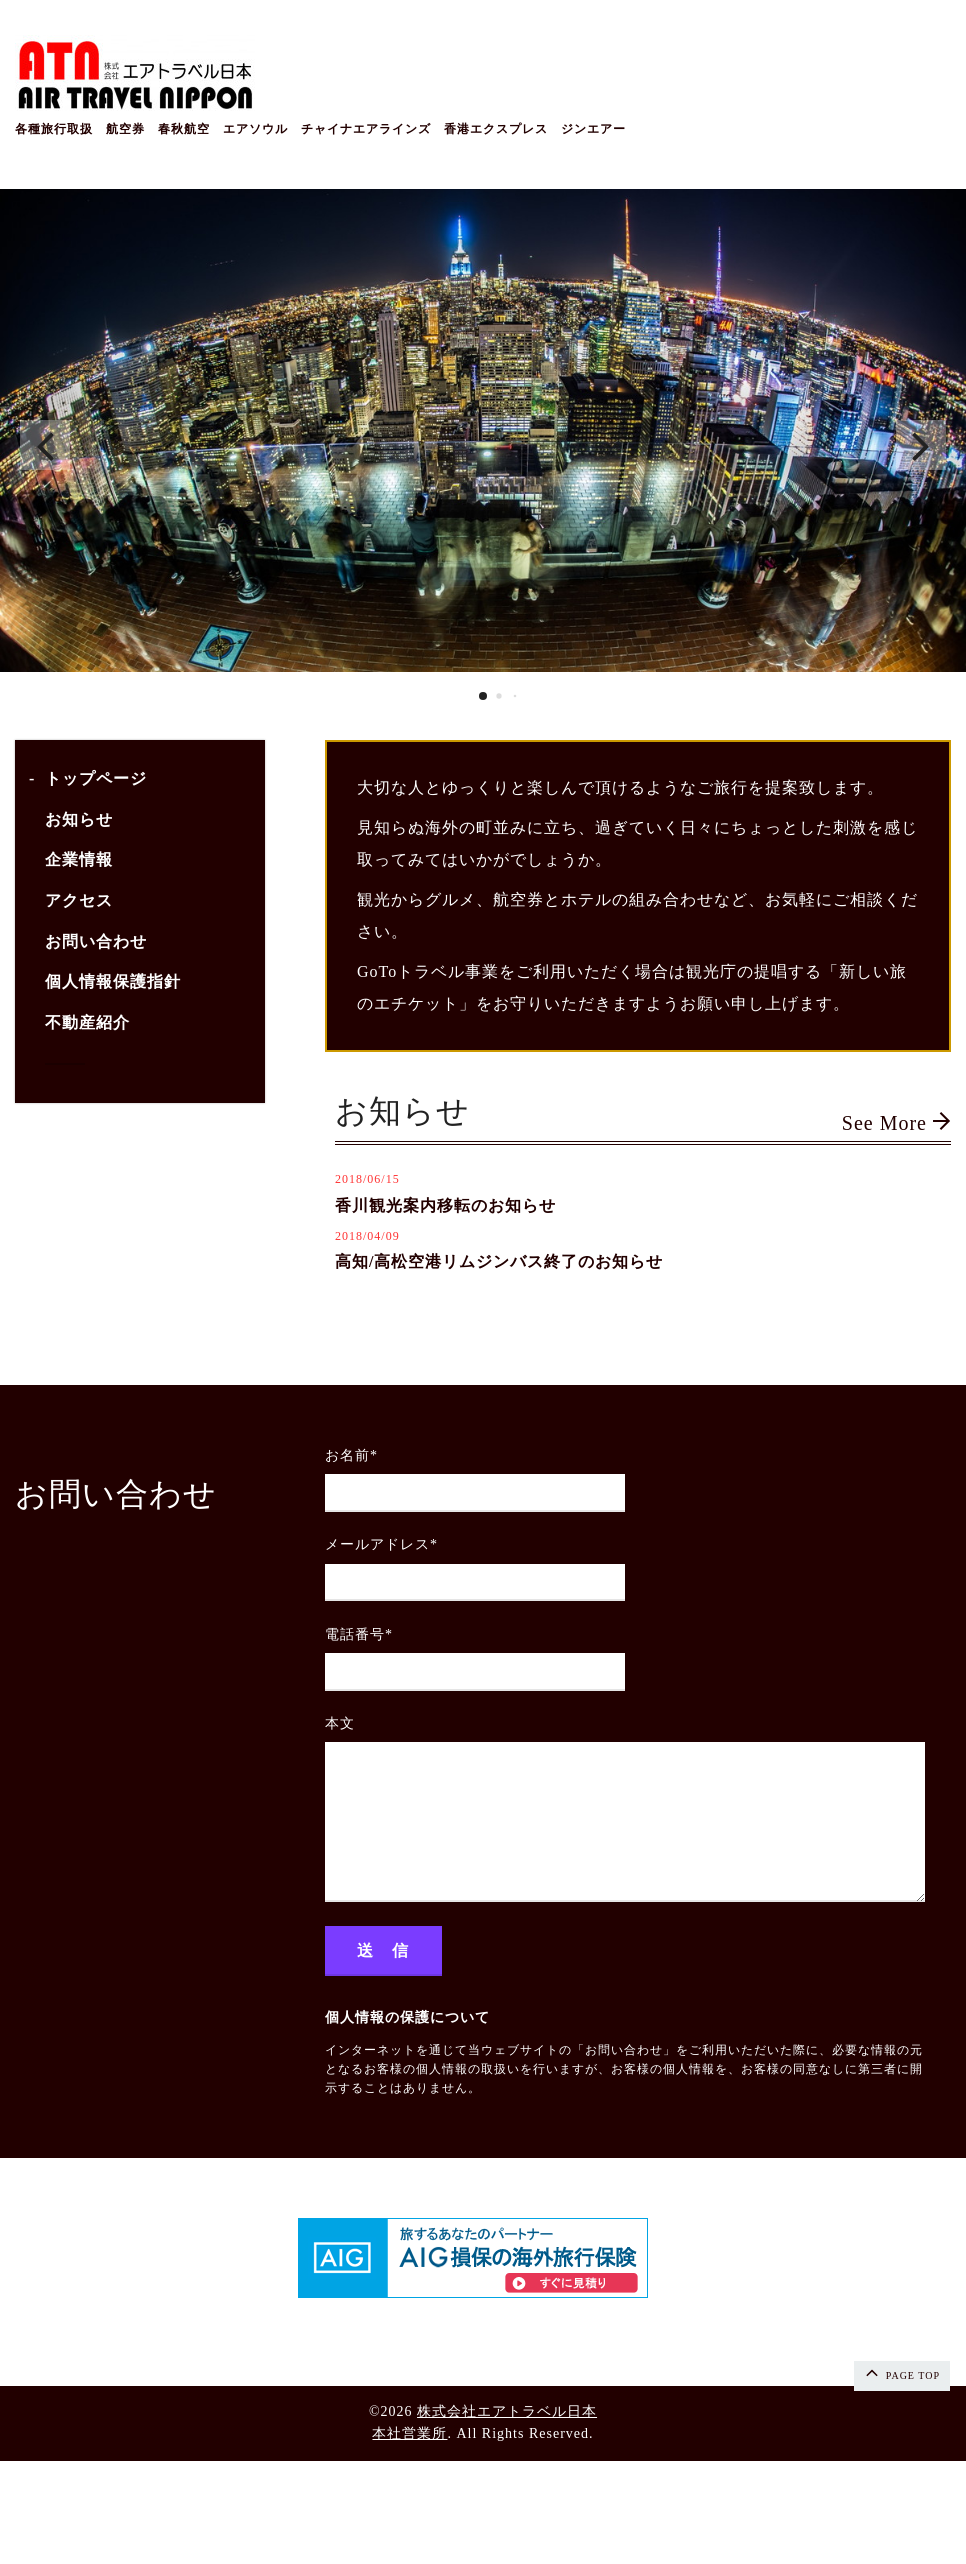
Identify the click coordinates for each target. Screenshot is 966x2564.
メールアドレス (381, 1544)
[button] (45, 445)
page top (901, 2372)
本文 (340, 1723)
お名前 (351, 1455)
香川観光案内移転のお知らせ (445, 1205)
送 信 (383, 1950)
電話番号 (359, 1634)
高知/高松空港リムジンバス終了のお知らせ (499, 1261)
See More (896, 1123)
